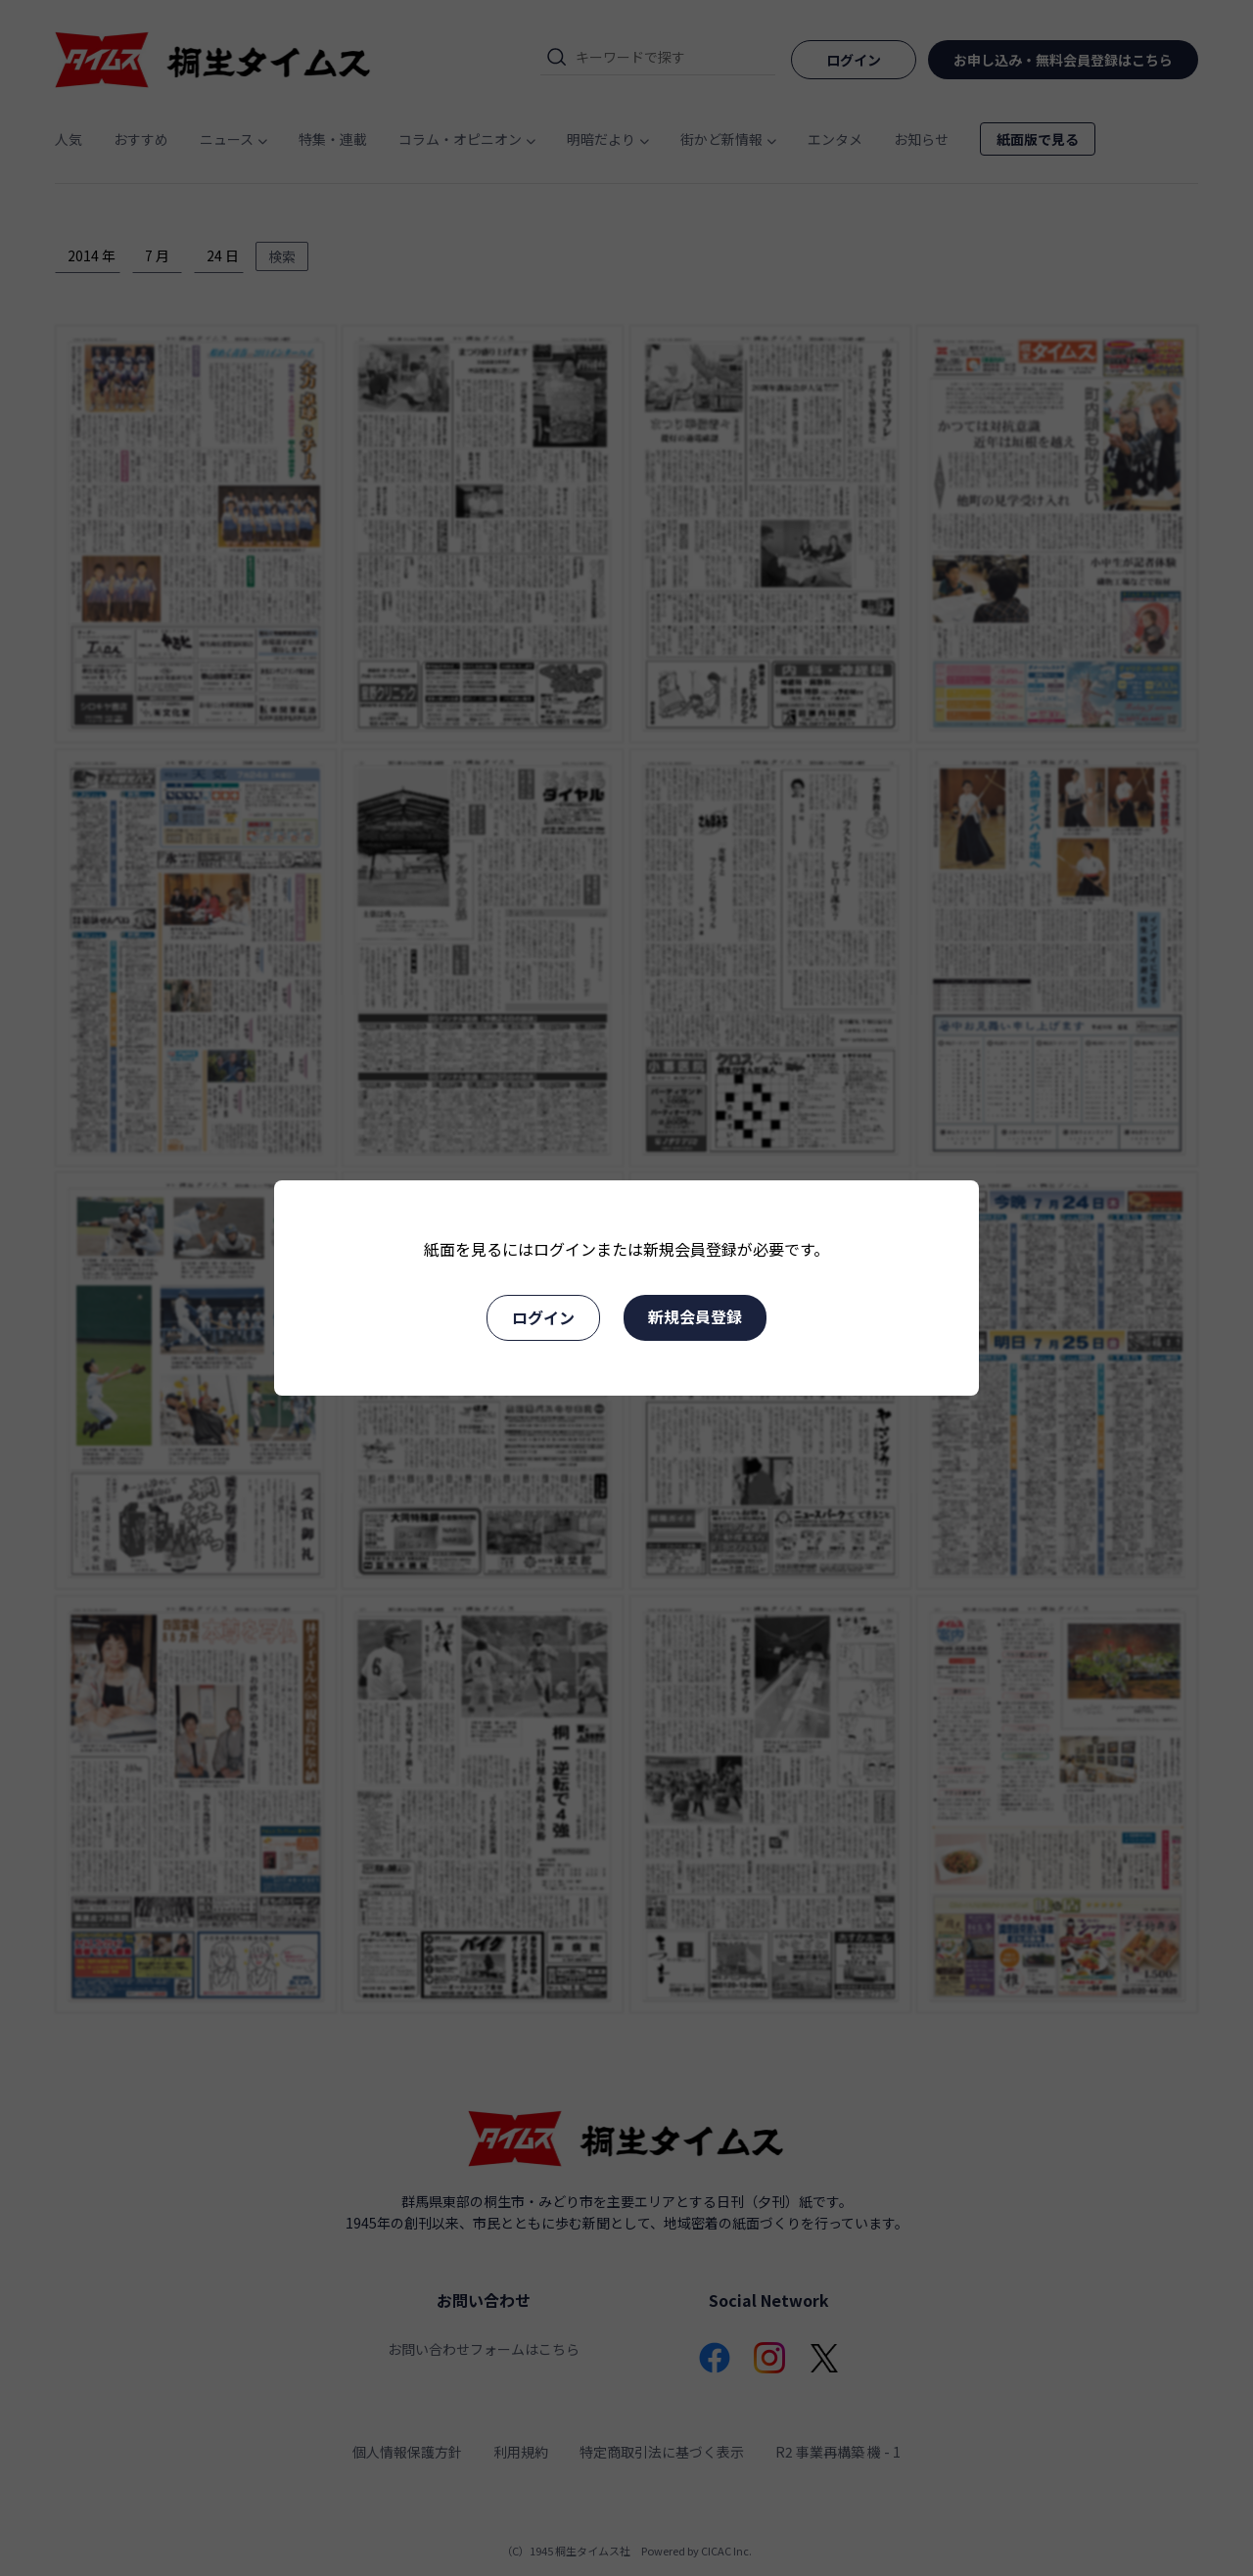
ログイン (543, 1317)
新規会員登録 (695, 1316)
